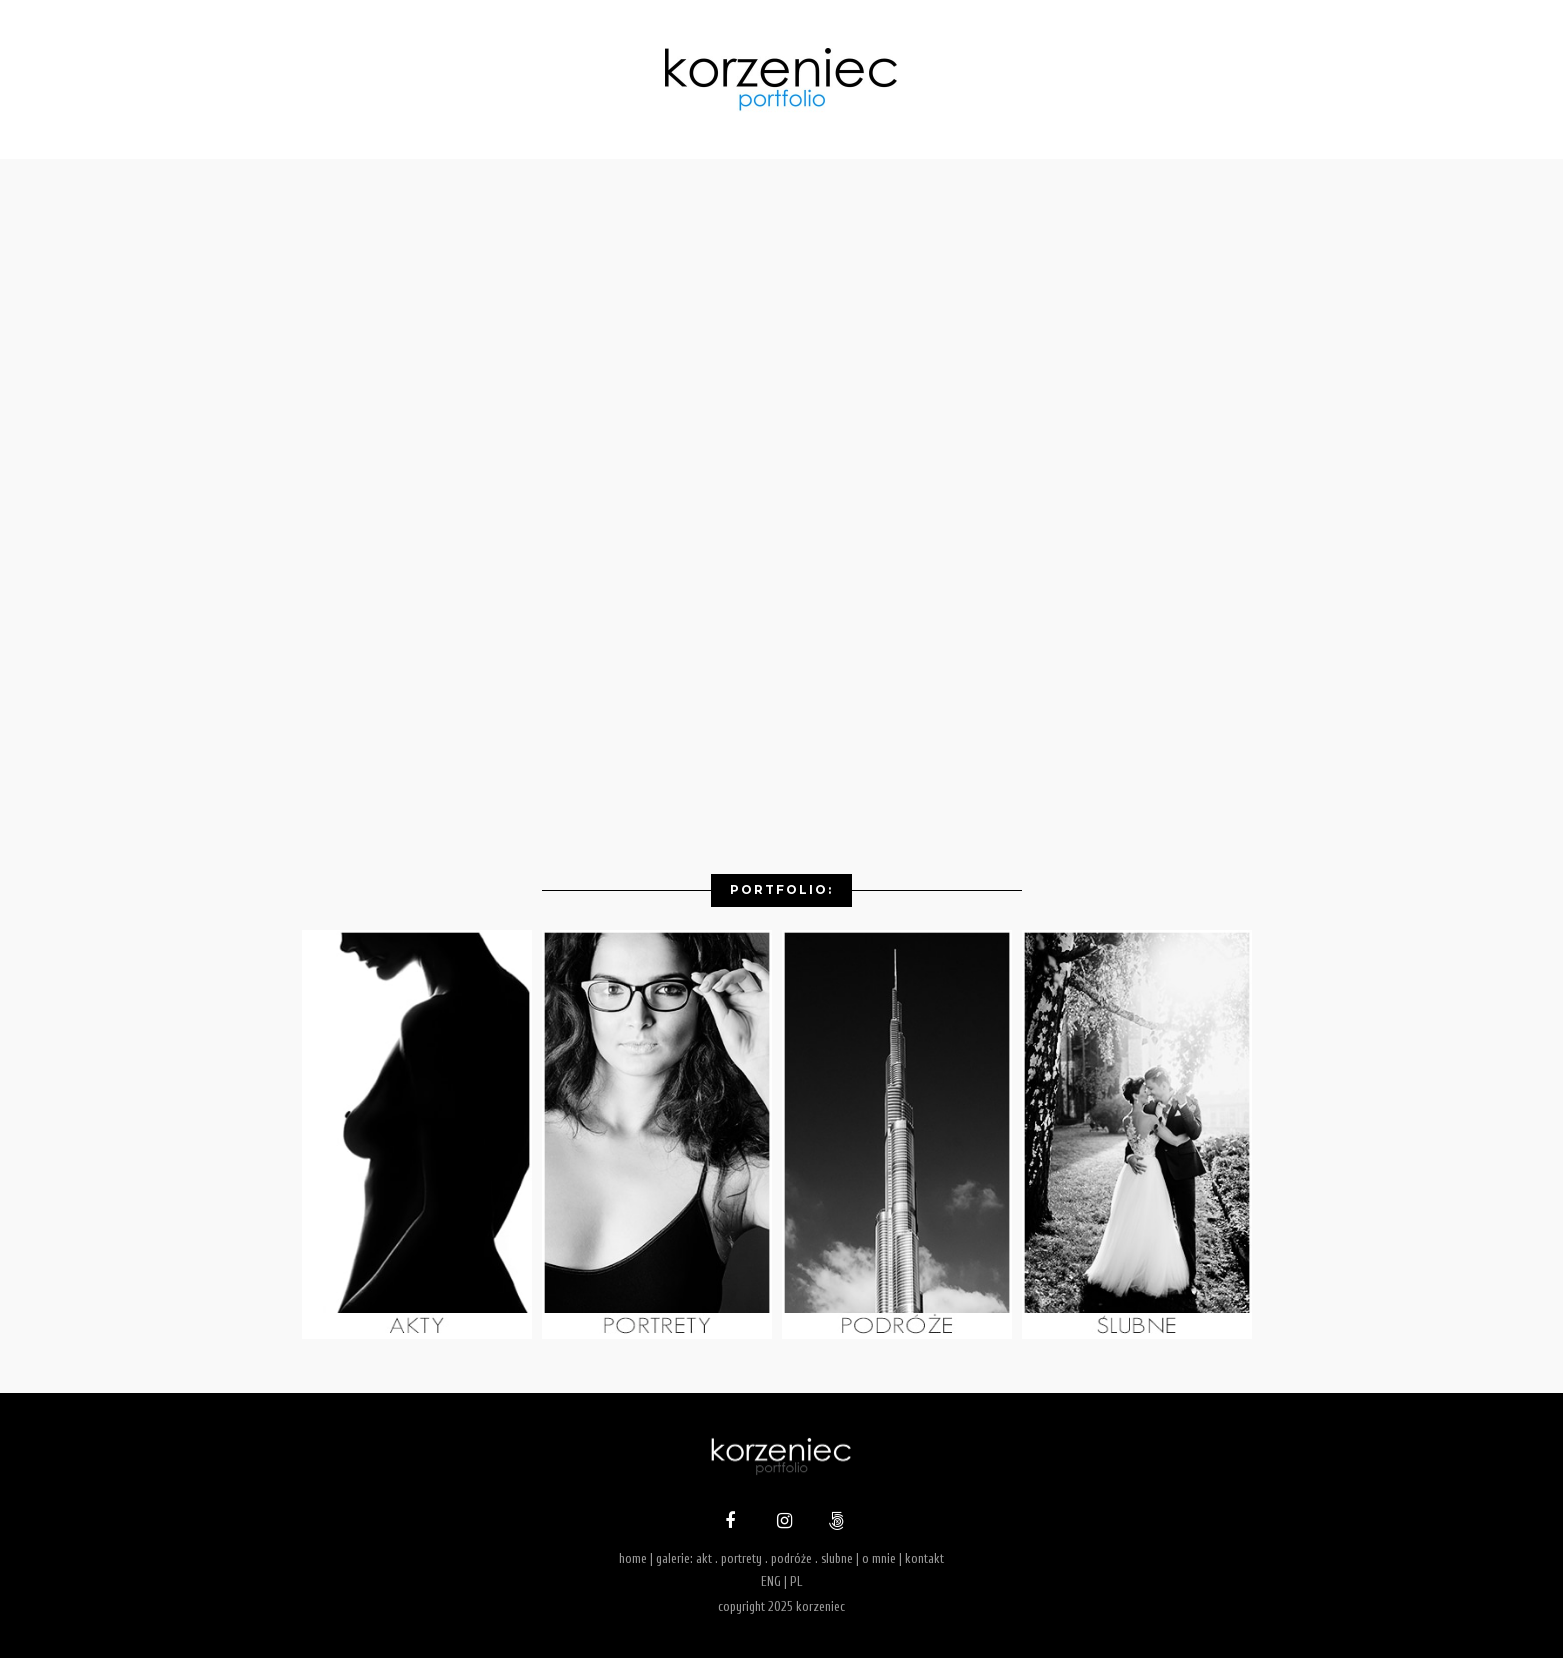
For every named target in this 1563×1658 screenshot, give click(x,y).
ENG (771, 1581)
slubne (837, 1558)
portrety (741, 1558)
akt (704, 1558)
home (633, 1558)
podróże (791, 1558)
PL (796, 1581)
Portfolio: (781, 889)
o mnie (879, 1558)
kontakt (924, 1558)
